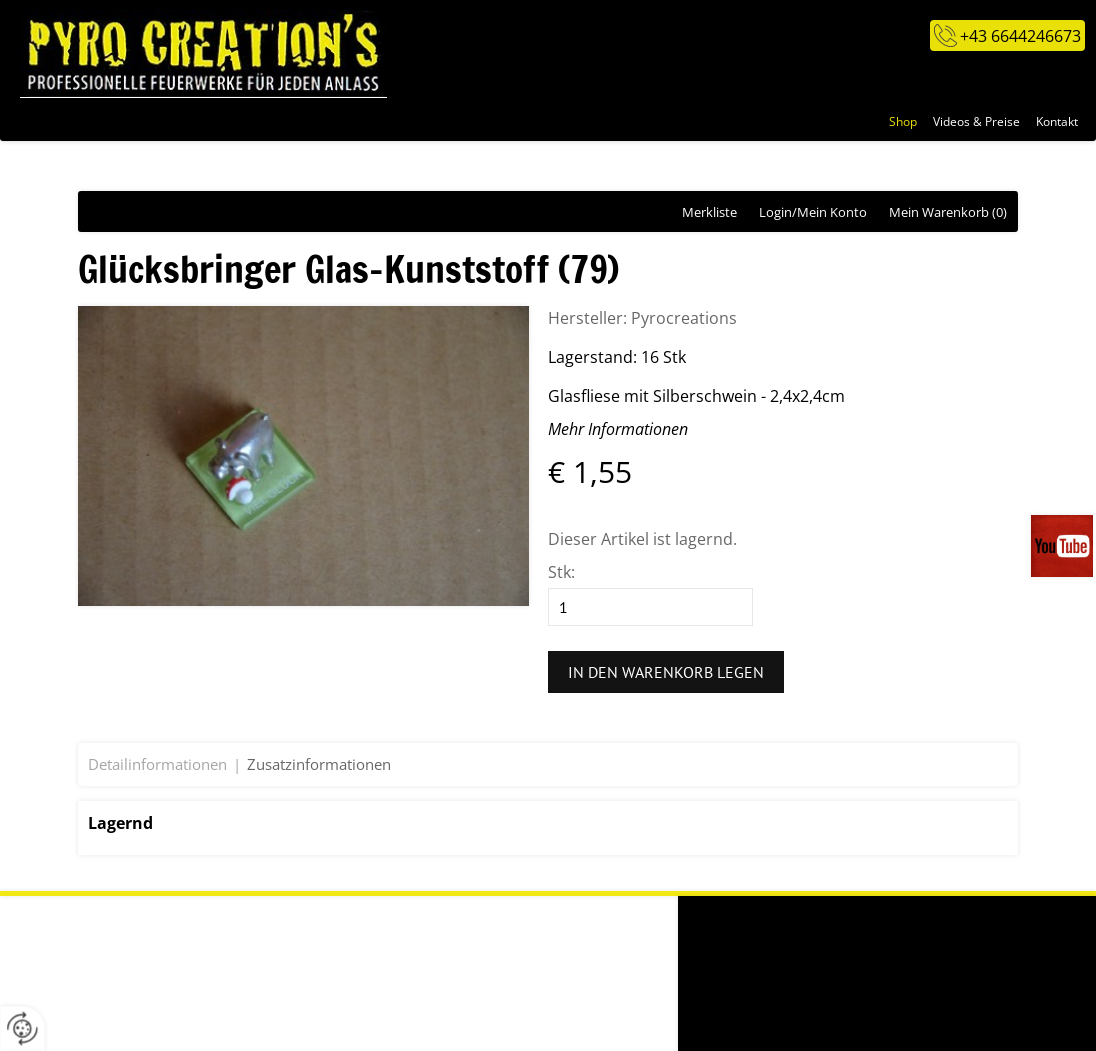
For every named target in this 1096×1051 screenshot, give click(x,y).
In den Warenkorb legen (666, 672)
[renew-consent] (22, 1028)
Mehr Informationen (618, 429)
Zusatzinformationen (319, 764)
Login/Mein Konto (813, 212)
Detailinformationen (157, 764)
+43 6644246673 (1020, 36)
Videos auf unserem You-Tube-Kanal (1063, 546)
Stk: (561, 572)
